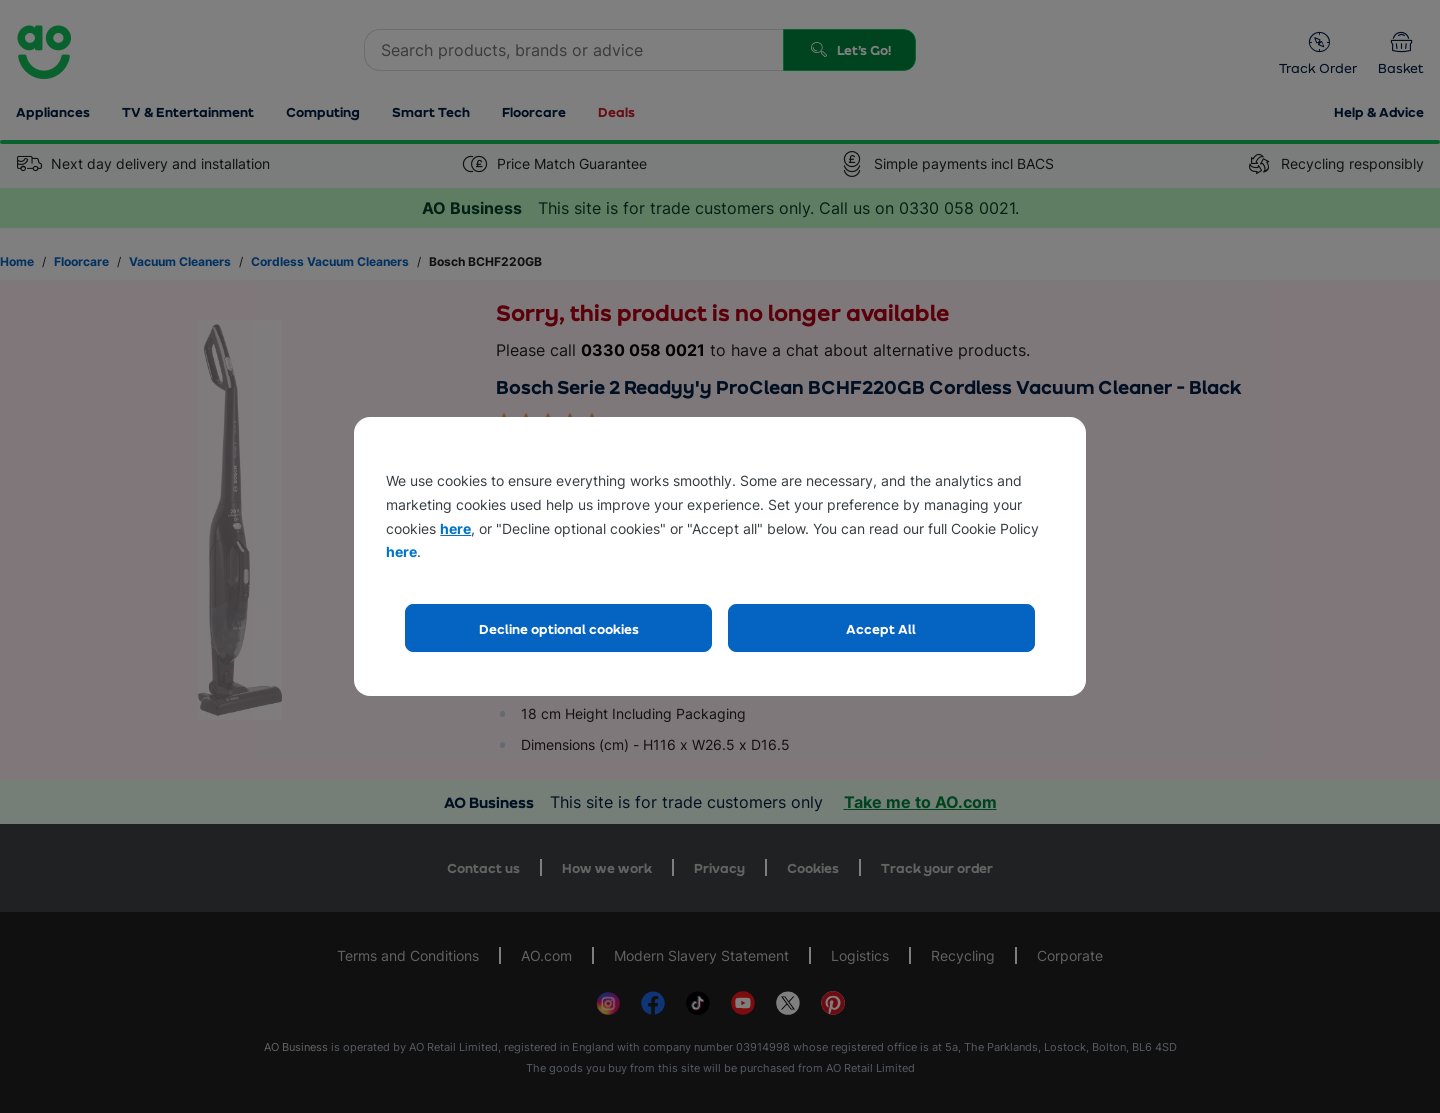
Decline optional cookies (559, 628)
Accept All (881, 628)
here (455, 528)
